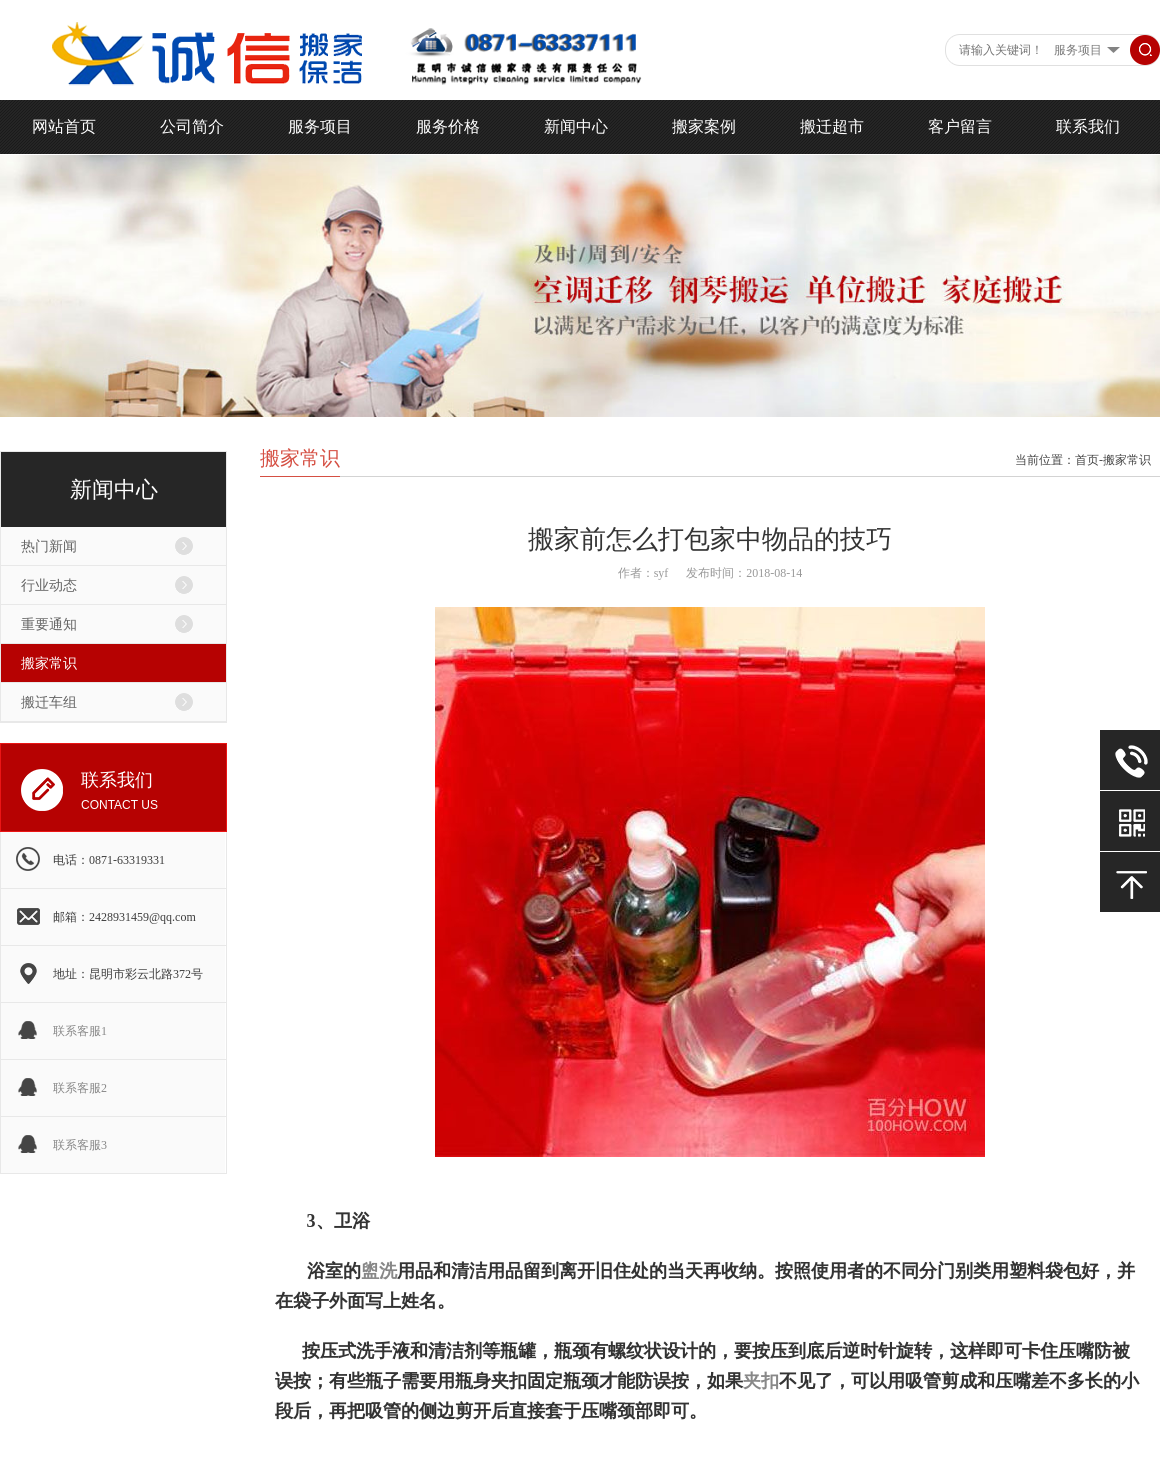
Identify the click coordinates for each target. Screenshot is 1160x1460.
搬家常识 (49, 663)
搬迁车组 (49, 702)
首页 (1087, 460)
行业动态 (49, 585)
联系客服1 (80, 1031)
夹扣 (761, 1381)
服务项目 (320, 126)
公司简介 (192, 126)
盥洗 (379, 1271)
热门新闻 (49, 546)
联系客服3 (80, 1145)
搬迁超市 (832, 126)
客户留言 (960, 126)
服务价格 (448, 126)
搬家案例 (704, 126)
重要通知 (49, 624)
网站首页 (64, 126)
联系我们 (1088, 126)
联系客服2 (80, 1088)
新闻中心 (576, 126)
